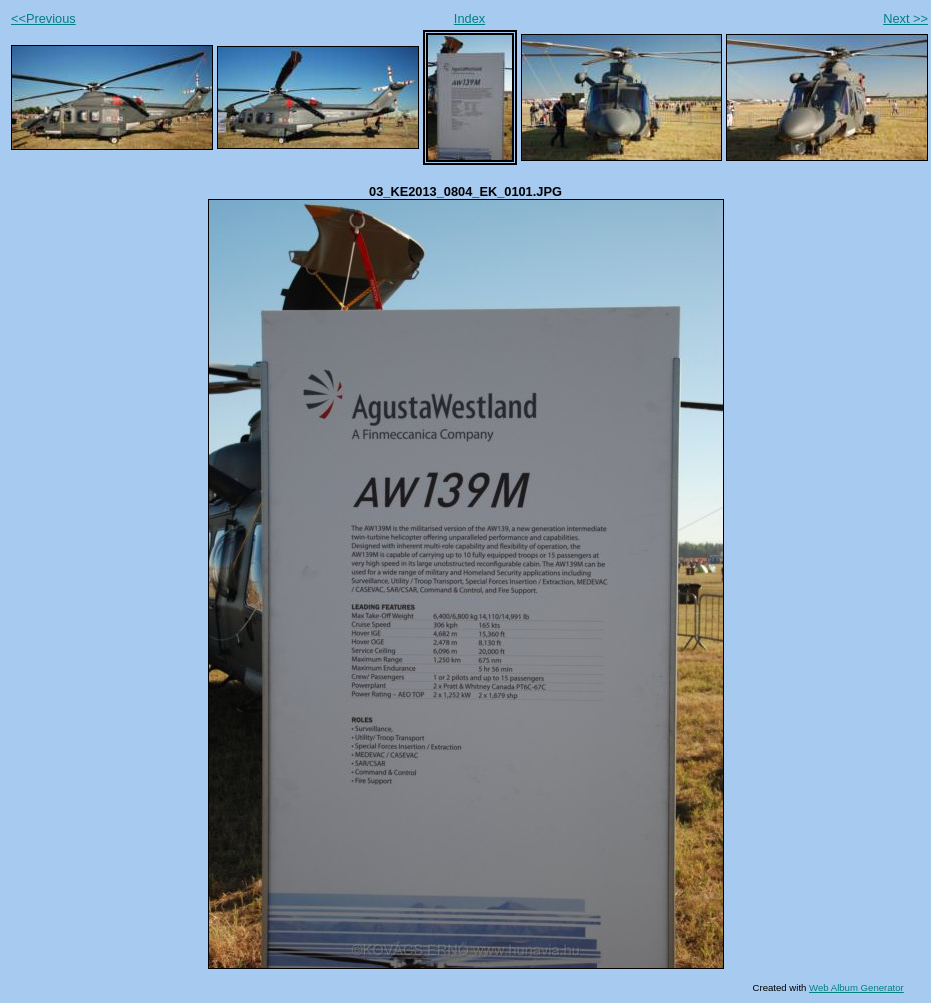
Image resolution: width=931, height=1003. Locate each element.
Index (469, 18)
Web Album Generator (856, 987)
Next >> (905, 18)
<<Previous (43, 18)
